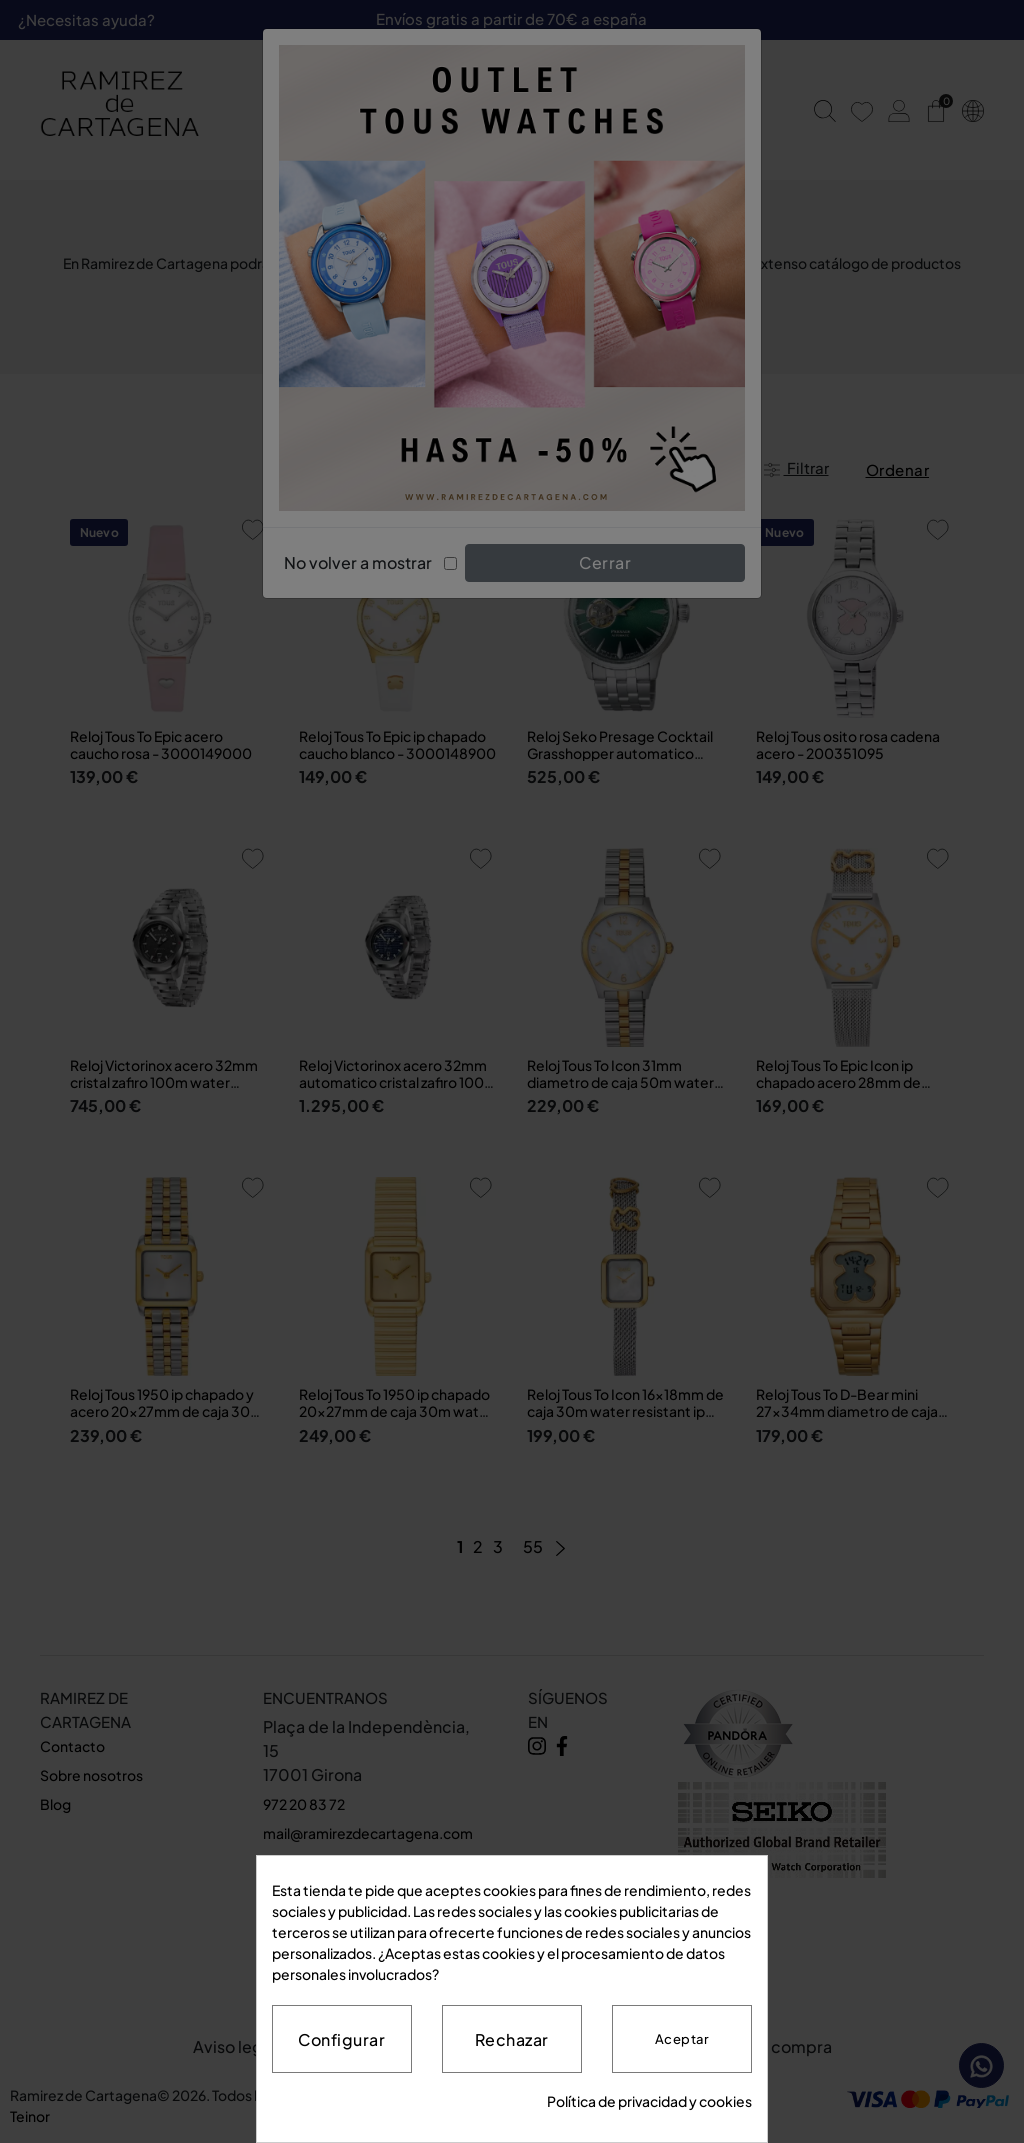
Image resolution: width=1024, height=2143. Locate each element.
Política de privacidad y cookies (649, 2101)
